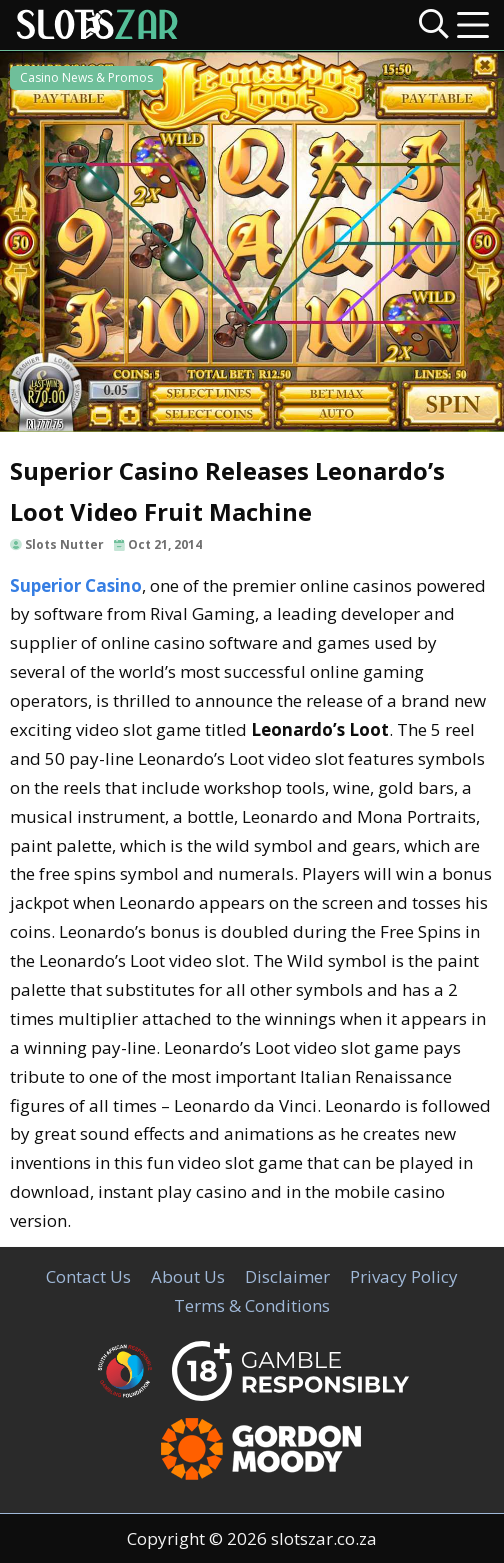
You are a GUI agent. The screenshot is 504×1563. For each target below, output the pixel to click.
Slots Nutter (64, 544)
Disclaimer (287, 1276)
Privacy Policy (404, 1276)
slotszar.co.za (324, 1538)
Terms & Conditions (252, 1305)
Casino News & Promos (86, 77)
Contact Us (88, 1276)
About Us (188, 1276)
